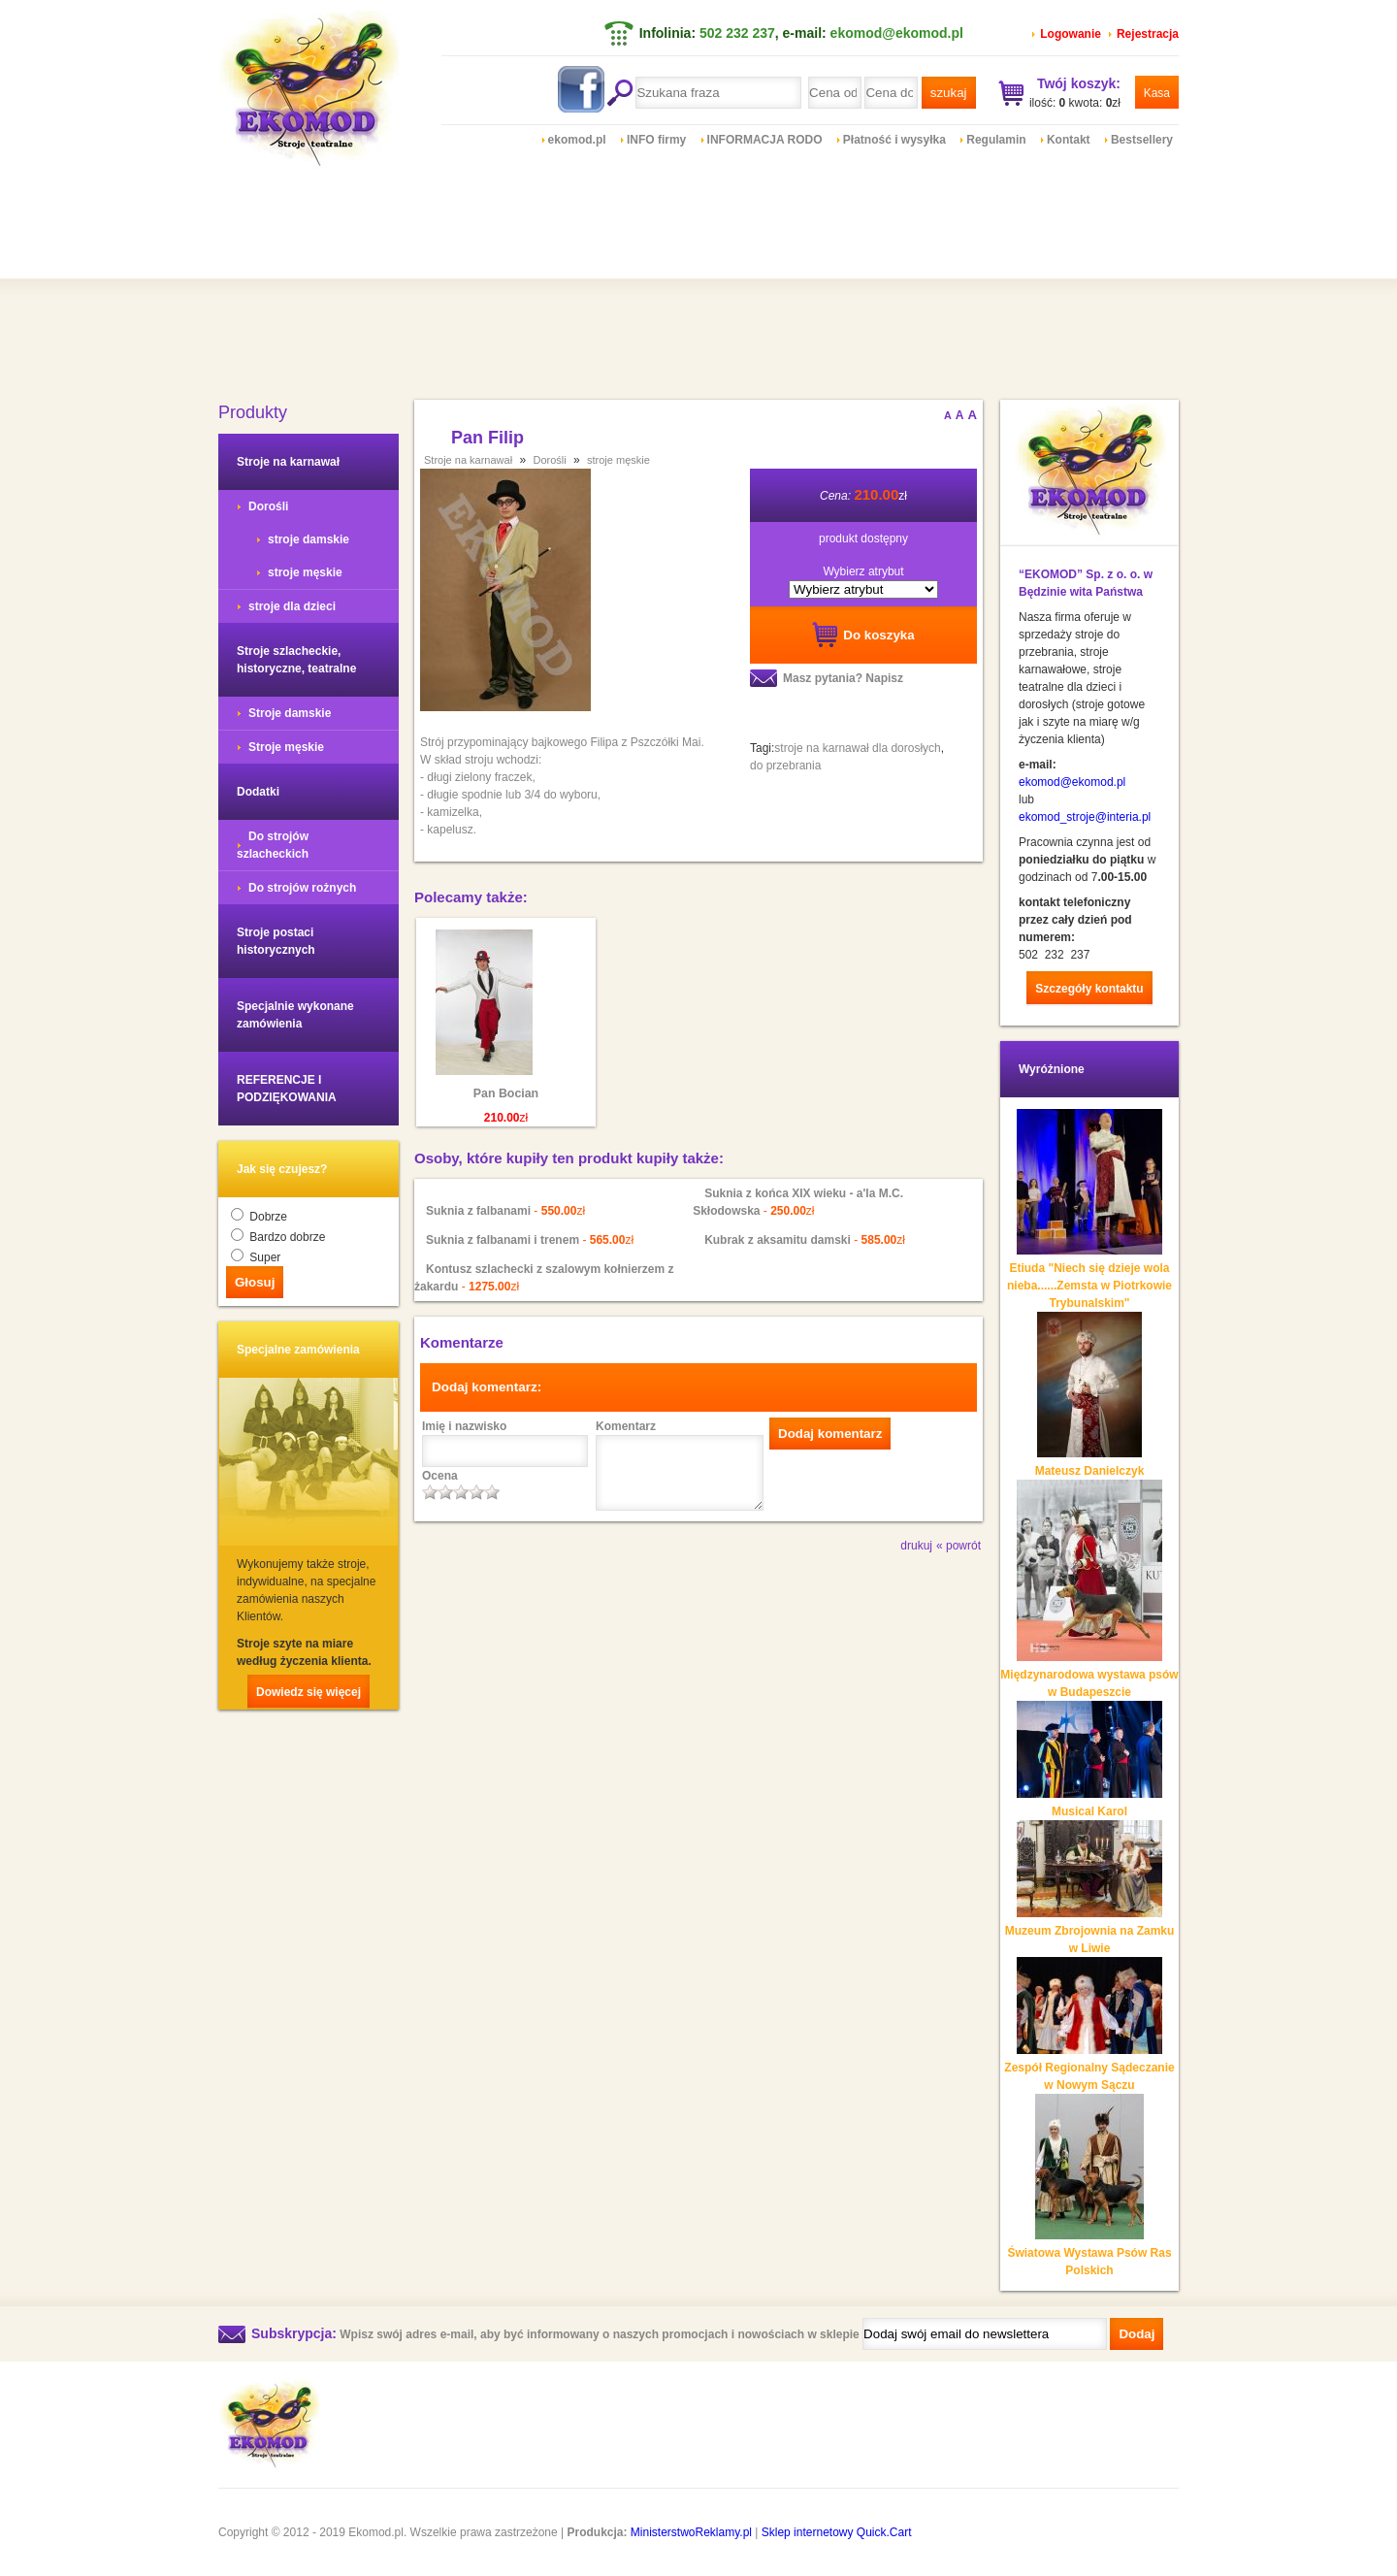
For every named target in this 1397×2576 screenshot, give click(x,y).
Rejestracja (1148, 34)
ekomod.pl (577, 140)
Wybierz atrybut (863, 571)
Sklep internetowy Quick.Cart (837, 2532)
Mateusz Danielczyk (1090, 1471)
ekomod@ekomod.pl (896, 33)
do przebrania (785, 765)
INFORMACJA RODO (765, 140)
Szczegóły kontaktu (1089, 988)
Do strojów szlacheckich (273, 845)
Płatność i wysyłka (894, 140)
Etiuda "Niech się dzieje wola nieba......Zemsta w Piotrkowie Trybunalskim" (1089, 1285)
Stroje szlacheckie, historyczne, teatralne (296, 659)
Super (264, 1257)
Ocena (440, 1476)
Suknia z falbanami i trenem (502, 1240)
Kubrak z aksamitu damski (779, 1240)
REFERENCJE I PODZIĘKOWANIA (287, 1088)
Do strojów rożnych (302, 888)
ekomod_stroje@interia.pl (1085, 817)
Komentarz (626, 1426)
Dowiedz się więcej (308, 1692)
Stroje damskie (289, 713)
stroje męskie (305, 572)
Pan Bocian (505, 1093)
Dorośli (268, 506)
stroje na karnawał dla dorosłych (857, 748)
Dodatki (258, 792)
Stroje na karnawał (288, 462)
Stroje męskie (286, 747)
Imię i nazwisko (464, 1426)
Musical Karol (1089, 1811)
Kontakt (1068, 140)
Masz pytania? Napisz (843, 678)
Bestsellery (1142, 140)
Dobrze (268, 1216)
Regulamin (995, 140)
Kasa (1157, 93)
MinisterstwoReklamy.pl (691, 2532)
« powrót (958, 1545)
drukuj (916, 1545)
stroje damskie (308, 539)
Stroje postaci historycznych (276, 941)
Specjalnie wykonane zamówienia (295, 1014)
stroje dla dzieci (292, 606)
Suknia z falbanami (478, 1211)
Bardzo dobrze (287, 1237)
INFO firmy (656, 140)
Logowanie (1070, 34)
